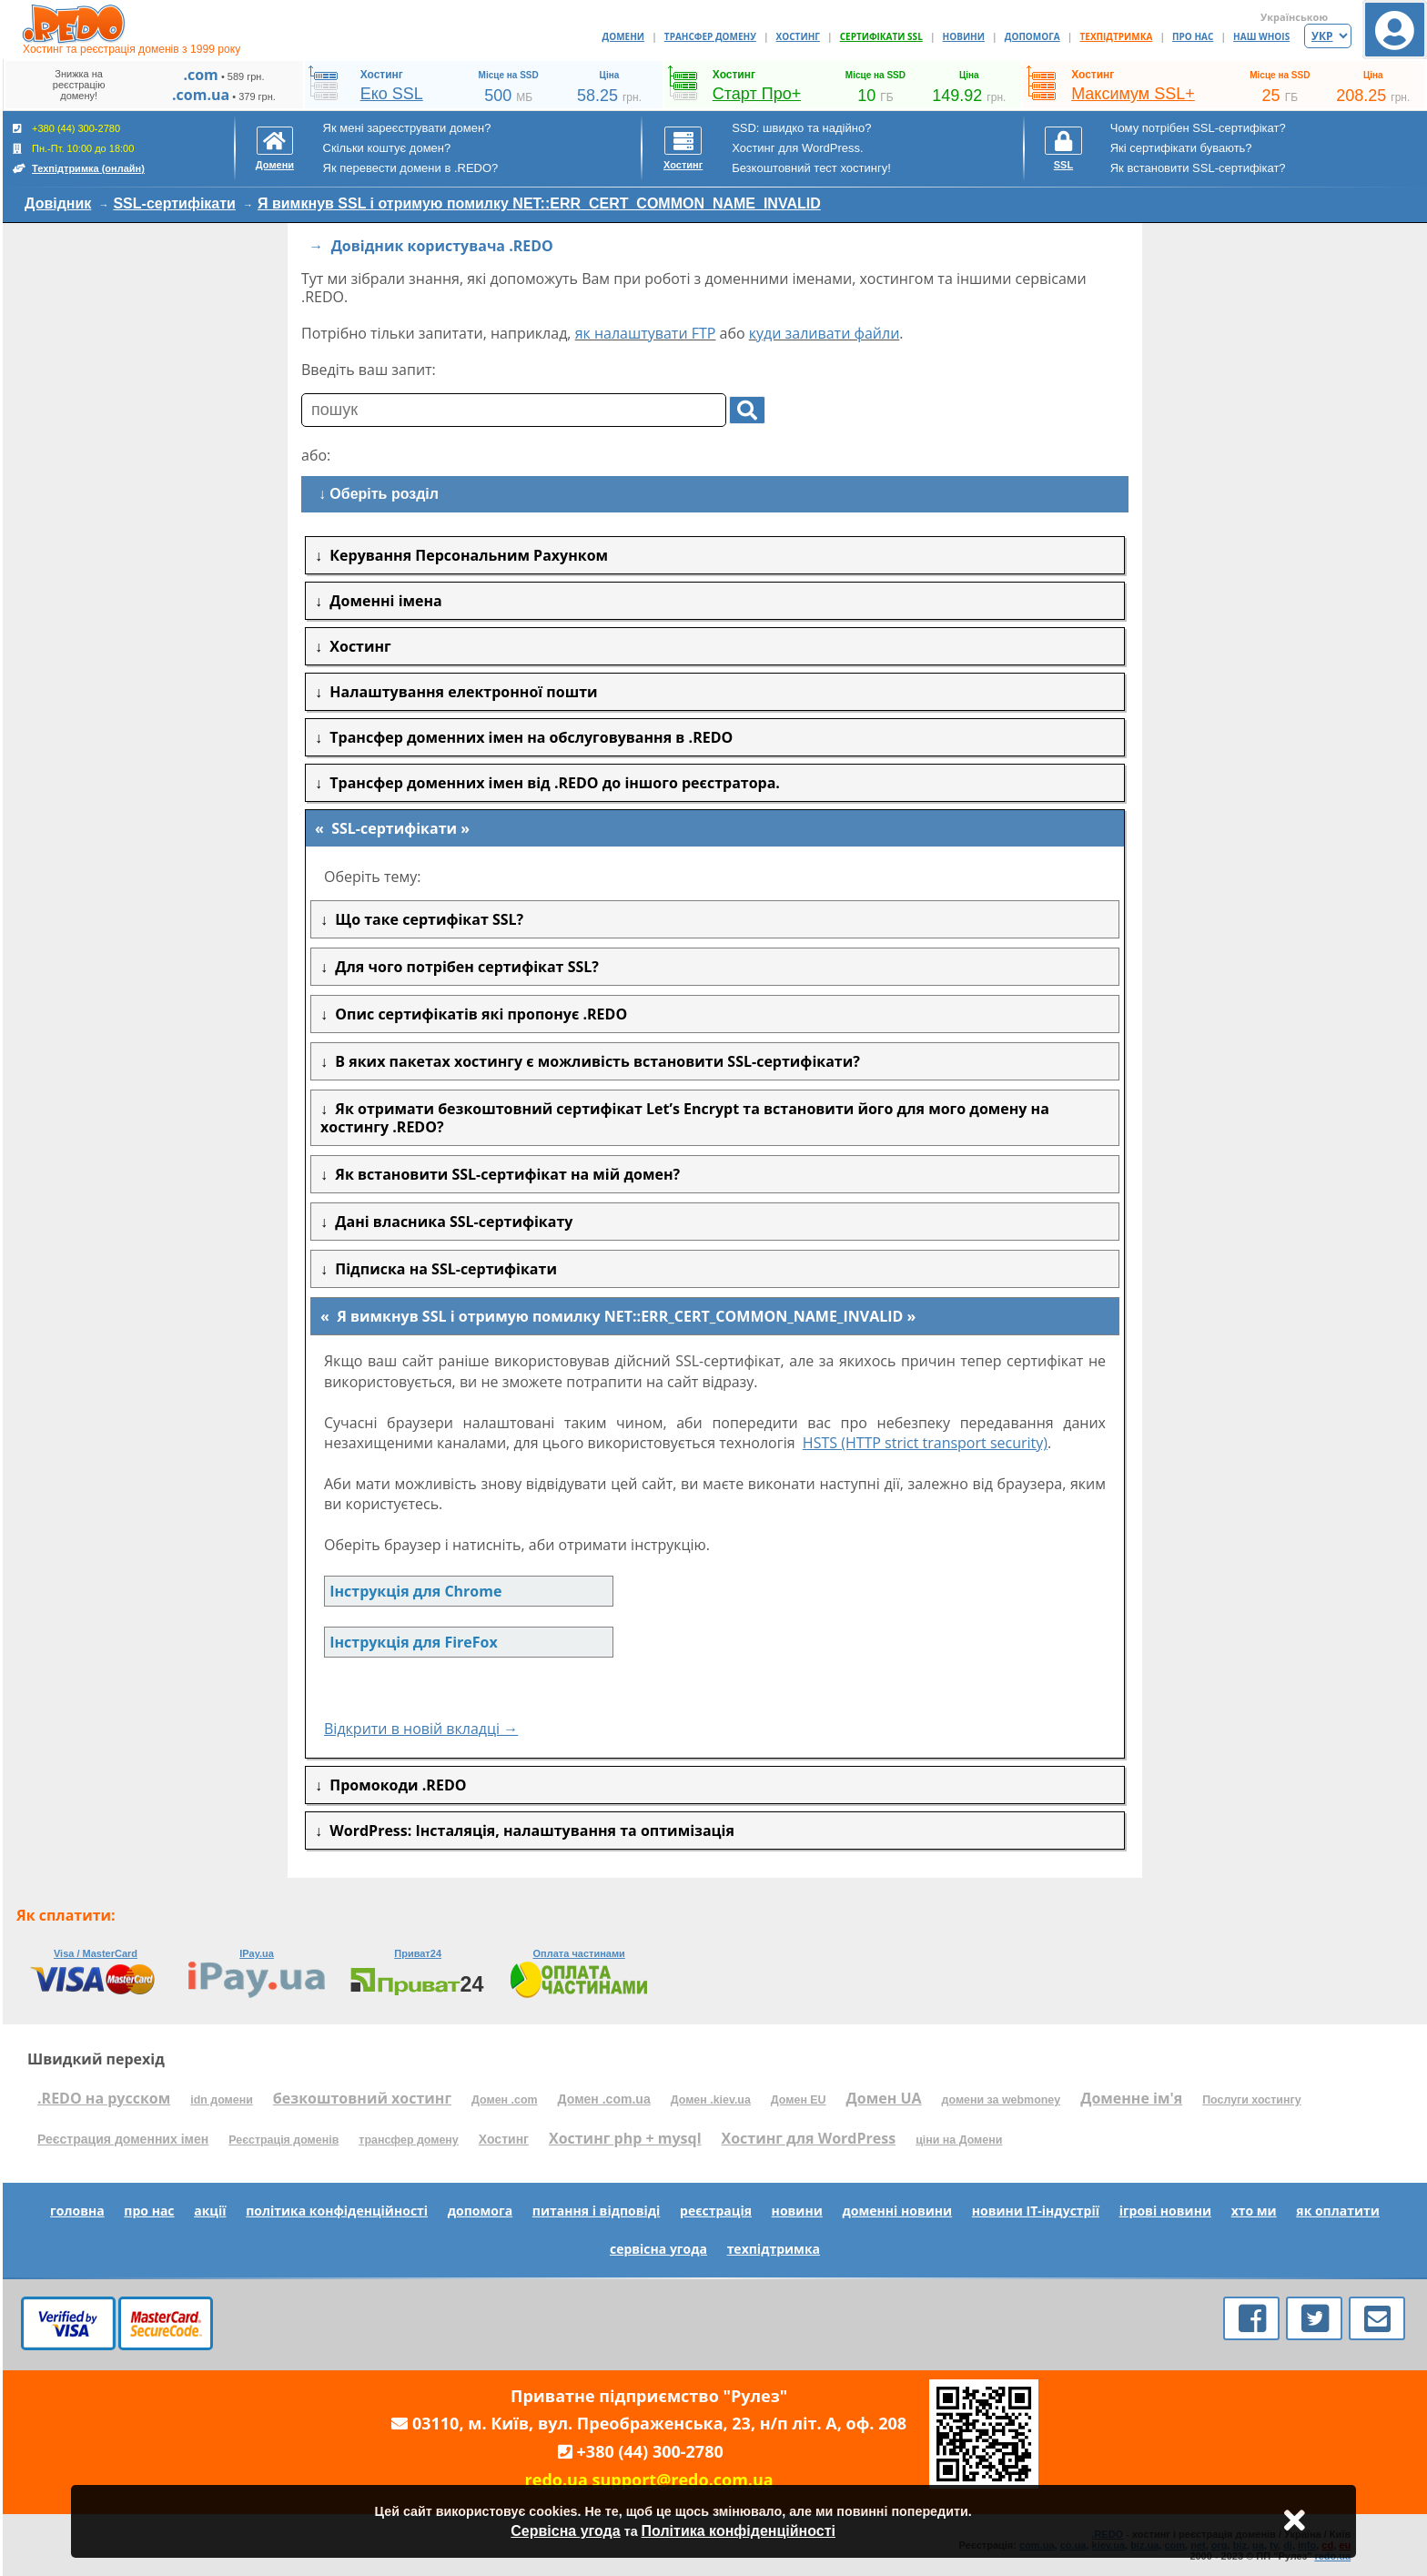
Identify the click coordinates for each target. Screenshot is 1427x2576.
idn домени (221, 2100)
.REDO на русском (103, 2098)
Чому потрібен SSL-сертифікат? (1198, 128)
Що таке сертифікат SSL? (425, 919)
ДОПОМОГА (1032, 36)
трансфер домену (408, 2140)
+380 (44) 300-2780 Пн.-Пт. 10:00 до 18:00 (79, 148)
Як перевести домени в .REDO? (411, 168)
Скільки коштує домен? (387, 148)
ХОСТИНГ (798, 36)
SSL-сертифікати (174, 203)
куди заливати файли (824, 333)
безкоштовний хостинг (362, 2098)
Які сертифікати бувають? (1181, 148)
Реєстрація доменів (283, 2140)
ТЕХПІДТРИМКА (1116, 36)
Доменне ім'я (1131, 2098)
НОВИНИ (964, 36)
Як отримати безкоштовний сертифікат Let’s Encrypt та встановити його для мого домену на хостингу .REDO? (684, 1118)
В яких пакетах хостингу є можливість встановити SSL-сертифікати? (594, 1061)
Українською (1294, 17)
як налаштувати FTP (645, 333)
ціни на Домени (959, 2140)
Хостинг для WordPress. (798, 148)
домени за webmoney (1001, 2100)
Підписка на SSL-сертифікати (442, 1269)
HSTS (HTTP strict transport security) (925, 1443)
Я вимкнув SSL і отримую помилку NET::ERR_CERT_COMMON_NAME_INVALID (539, 203)
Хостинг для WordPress (809, 2138)
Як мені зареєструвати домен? (407, 128)
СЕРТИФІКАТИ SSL (881, 36)
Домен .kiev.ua (711, 2100)
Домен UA (884, 2098)
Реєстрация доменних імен (122, 2139)
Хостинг (504, 2139)
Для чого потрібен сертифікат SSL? (463, 967)
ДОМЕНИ (623, 36)
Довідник (58, 203)
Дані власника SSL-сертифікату (450, 1222)
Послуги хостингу (1251, 2100)
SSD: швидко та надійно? (801, 128)
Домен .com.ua (604, 2099)
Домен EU (798, 2100)
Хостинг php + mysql (625, 2138)
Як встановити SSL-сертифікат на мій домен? (504, 1174)
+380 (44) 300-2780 (650, 2451)
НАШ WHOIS (1261, 36)
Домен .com (504, 2100)
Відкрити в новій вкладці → (421, 1729)
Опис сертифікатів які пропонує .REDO (477, 1014)
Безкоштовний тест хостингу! (811, 168)
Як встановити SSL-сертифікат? (1198, 168)
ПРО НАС (1192, 36)
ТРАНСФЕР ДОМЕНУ (710, 36)
